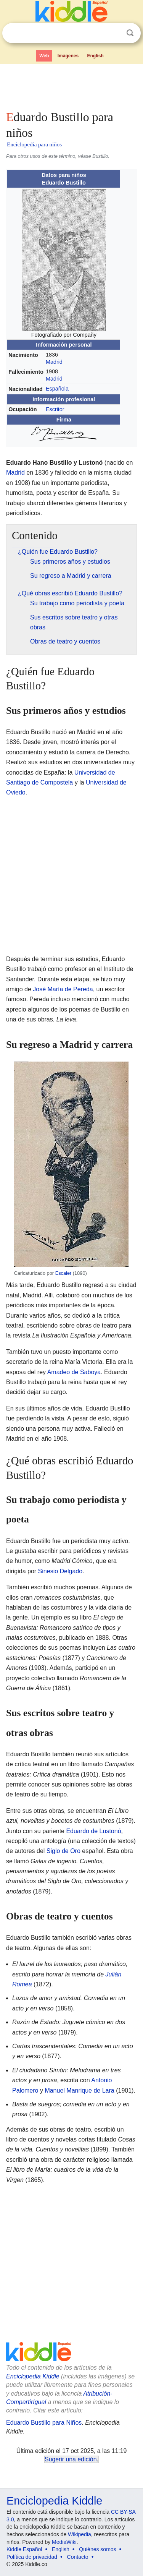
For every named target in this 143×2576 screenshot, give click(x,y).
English (95, 55)
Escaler (63, 1273)
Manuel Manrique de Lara (79, 2090)
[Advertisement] (71, 86)
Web (44, 55)
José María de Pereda (63, 989)
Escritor (55, 409)
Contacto (77, 2557)
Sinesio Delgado (60, 1571)
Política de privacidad (31, 2557)
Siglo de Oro (63, 1851)
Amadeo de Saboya (74, 1372)
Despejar (114, 33)
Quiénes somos (97, 2549)
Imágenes (68, 55)
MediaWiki (64, 2542)
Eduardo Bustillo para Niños (44, 2422)
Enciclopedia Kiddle (32, 2376)
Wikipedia (79, 2534)
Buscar (130, 33)
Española (57, 389)
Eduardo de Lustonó (93, 1831)
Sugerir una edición (70, 2459)
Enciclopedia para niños (34, 144)
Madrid (54, 362)
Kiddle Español (24, 2549)
